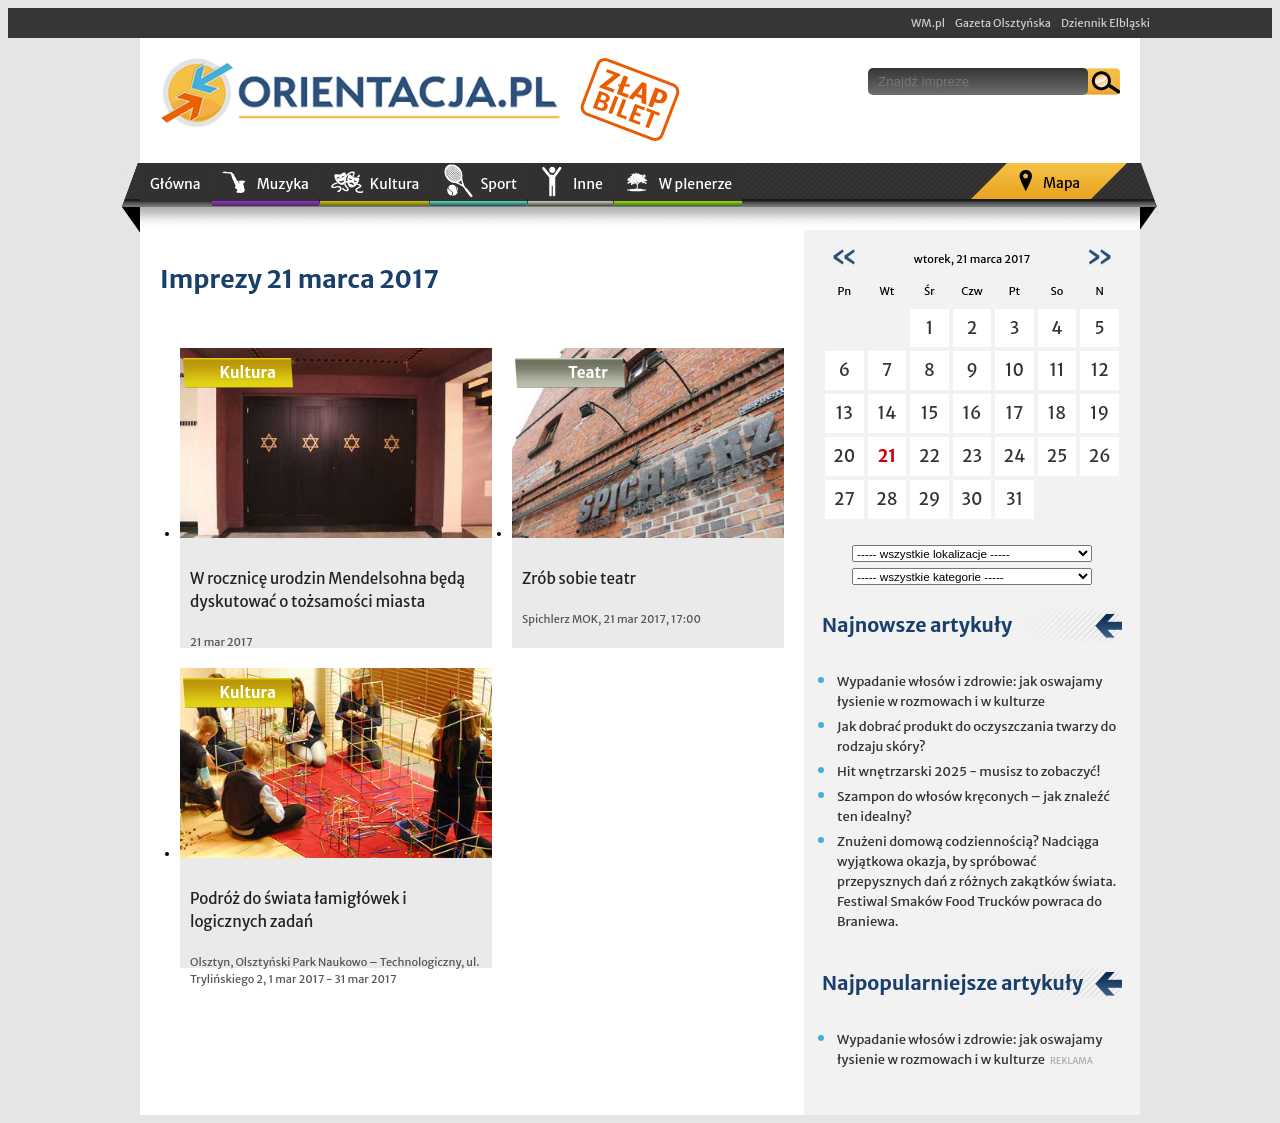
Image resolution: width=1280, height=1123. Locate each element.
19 (1099, 413)
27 (844, 499)
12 (1100, 370)
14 (886, 413)
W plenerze (695, 184)
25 (1057, 456)
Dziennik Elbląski (1105, 23)
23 (972, 456)
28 (886, 499)
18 (1057, 413)
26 (1100, 456)
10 (1014, 370)
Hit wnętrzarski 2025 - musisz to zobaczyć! (968, 771)
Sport (498, 184)
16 (972, 413)
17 (1015, 413)
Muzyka (283, 184)
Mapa (1061, 183)
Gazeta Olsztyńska (1003, 23)
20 (844, 456)
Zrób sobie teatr (579, 578)
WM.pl (928, 23)
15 (930, 413)
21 (887, 456)
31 (1014, 499)
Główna (175, 184)
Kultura (395, 184)
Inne (588, 184)
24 (1015, 456)
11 (1056, 370)
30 (971, 499)
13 (844, 413)
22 (929, 456)
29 (929, 499)
